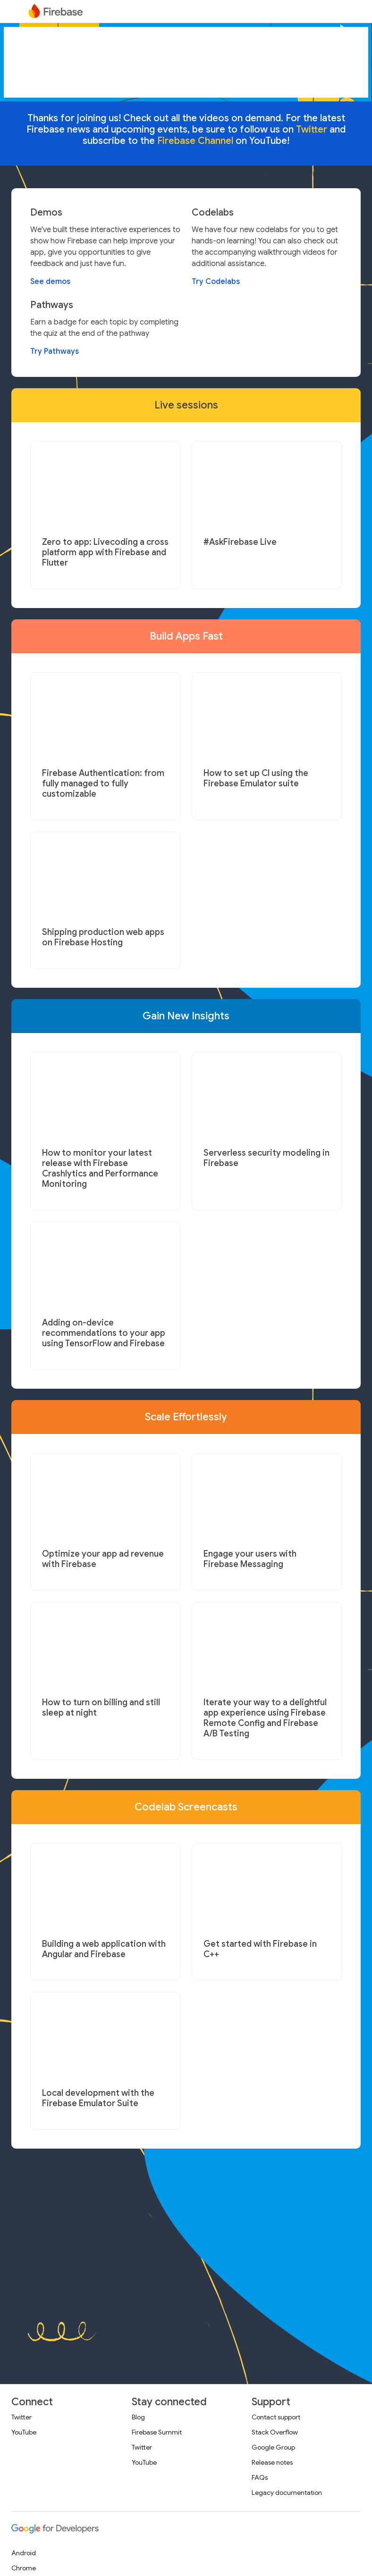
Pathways (51, 305)
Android (23, 2553)
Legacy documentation (287, 2492)
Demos (46, 212)
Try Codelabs (216, 281)
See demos (50, 281)
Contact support (276, 2417)
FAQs (260, 2477)
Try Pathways (54, 351)
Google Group (273, 2447)
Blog (138, 2417)
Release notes (272, 2462)
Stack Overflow (275, 2432)
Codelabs (213, 212)
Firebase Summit (157, 2432)
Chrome (23, 2568)
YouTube (23, 2432)
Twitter (21, 2417)
